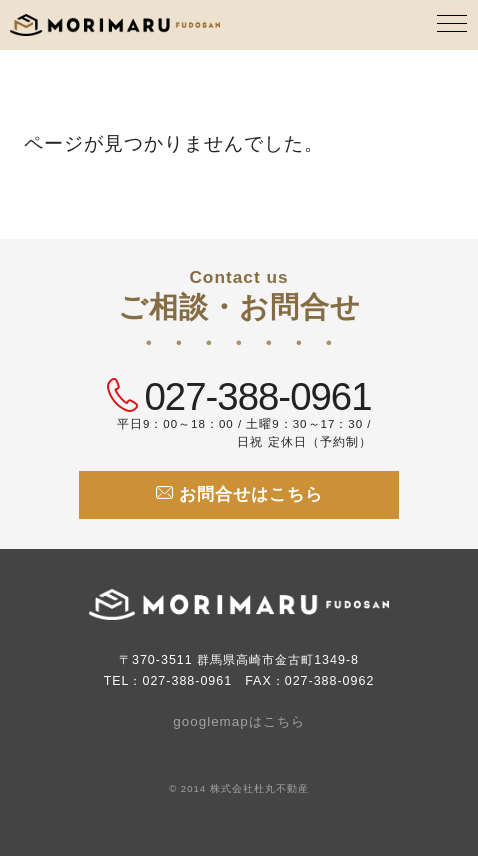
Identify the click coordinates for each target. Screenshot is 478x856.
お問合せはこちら (239, 494)
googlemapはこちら (239, 721)
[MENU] (453, 25)
